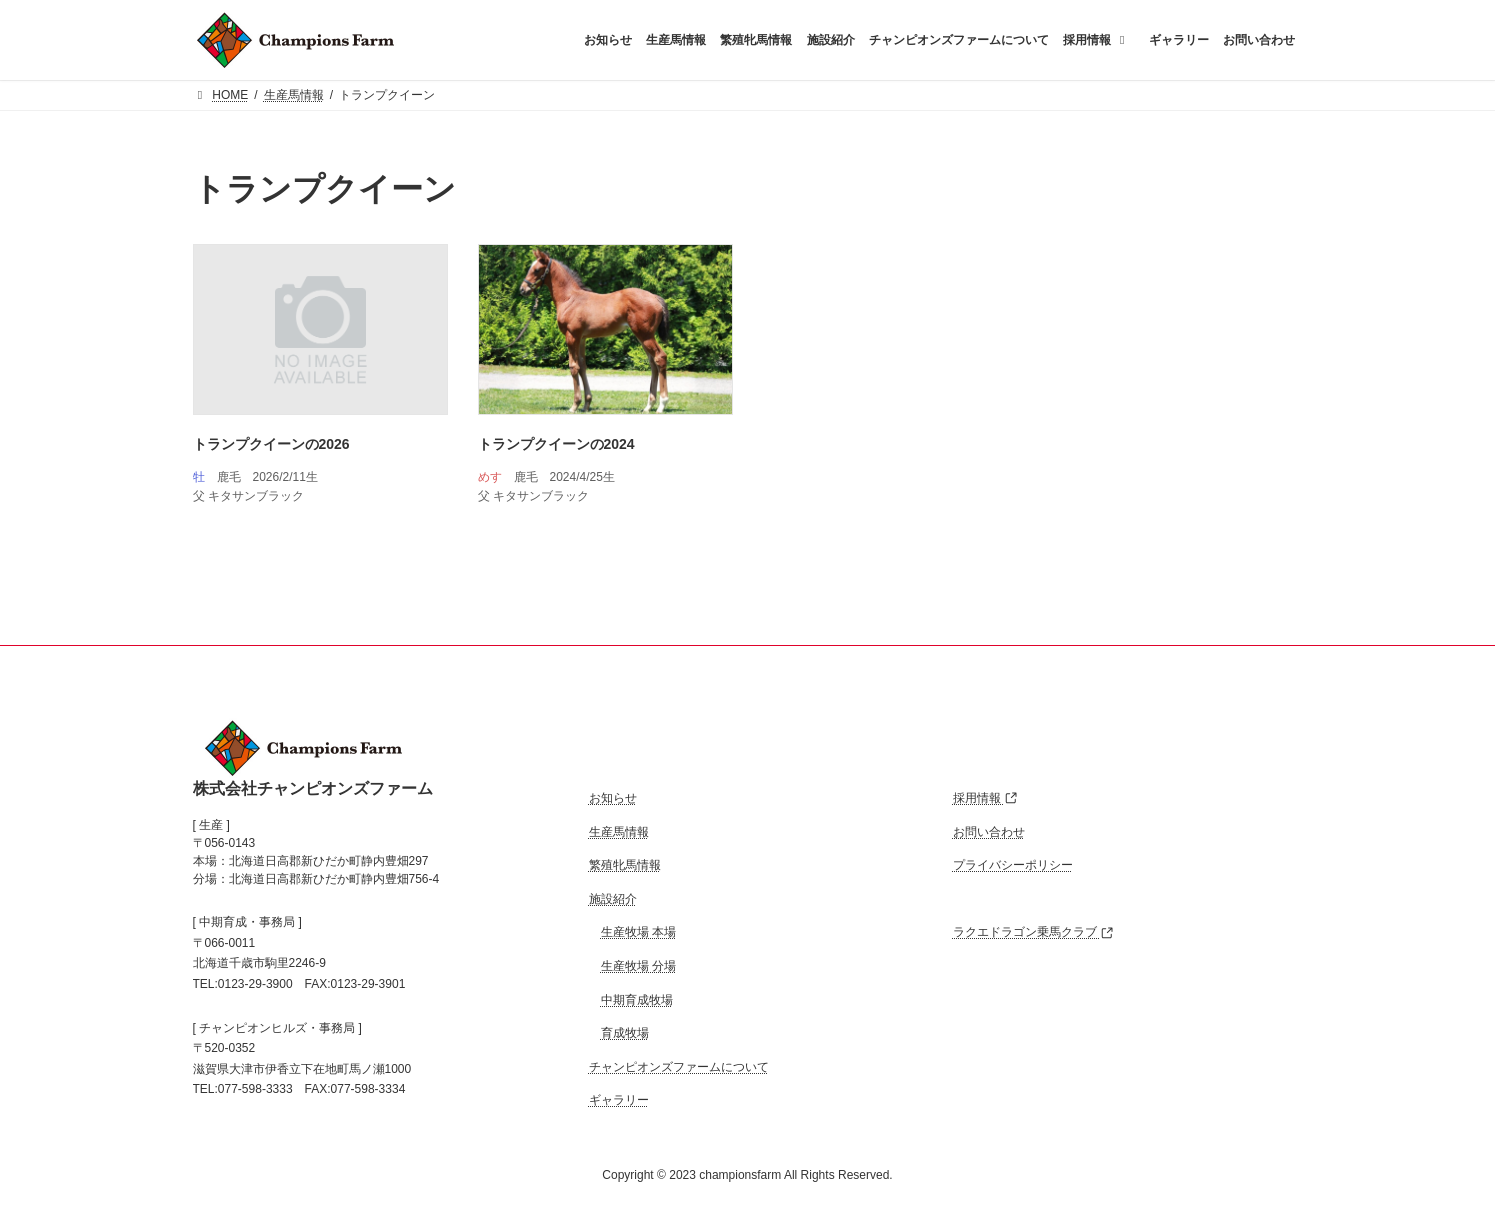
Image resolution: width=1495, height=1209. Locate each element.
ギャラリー (619, 1100)
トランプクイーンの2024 (556, 444)
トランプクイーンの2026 (271, 444)
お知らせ (613, 798)
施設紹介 (613, 899)
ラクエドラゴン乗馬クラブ (1033, 932)
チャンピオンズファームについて (679, 1067)
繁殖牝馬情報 (625, 865)
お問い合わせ (989, 831)
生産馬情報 (619, 831)
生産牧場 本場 (638, 932)
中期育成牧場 (637, 999)
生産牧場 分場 (638, 966)
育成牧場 (625, 1033)
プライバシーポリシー (1013, 865)
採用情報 (985, 798)
